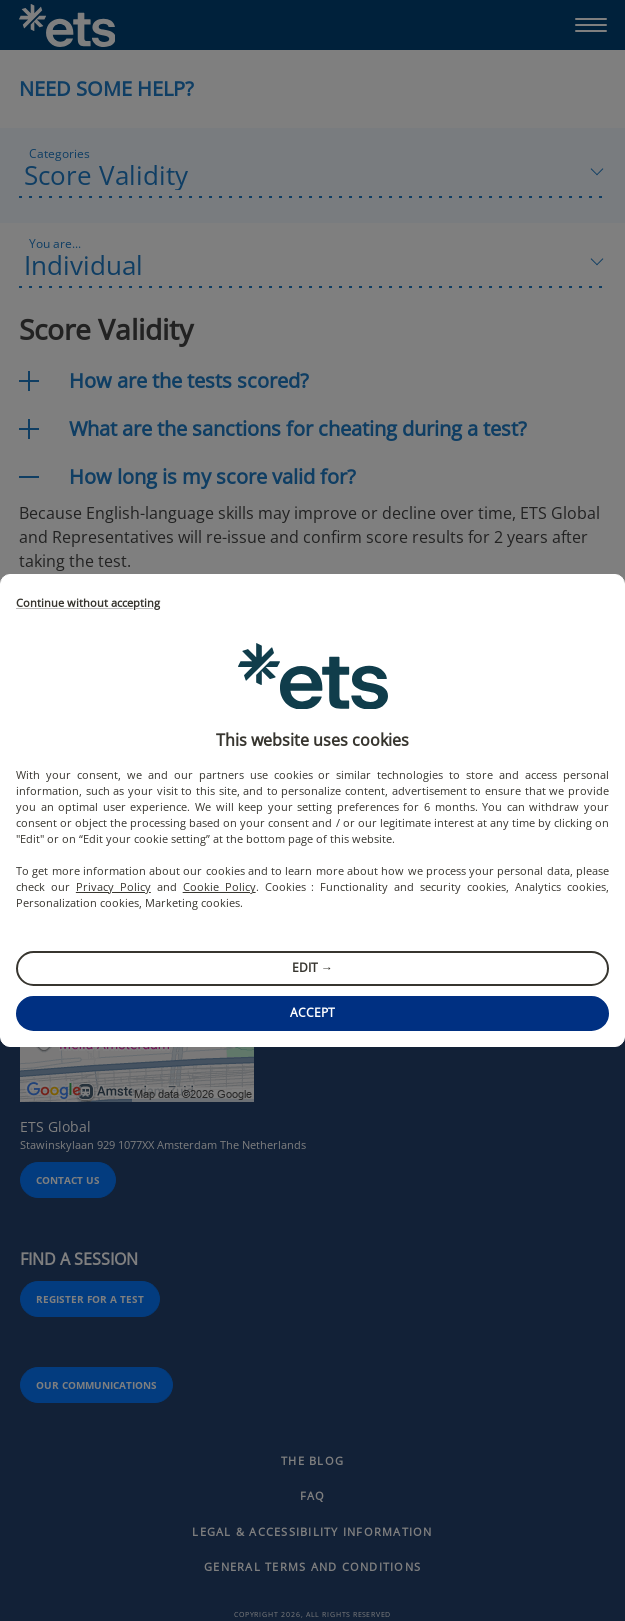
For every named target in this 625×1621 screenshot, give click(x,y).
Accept (312, 1012)
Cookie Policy (219, 886)
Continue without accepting (88, 603)
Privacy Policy (113, 886)
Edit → (312, 967)
